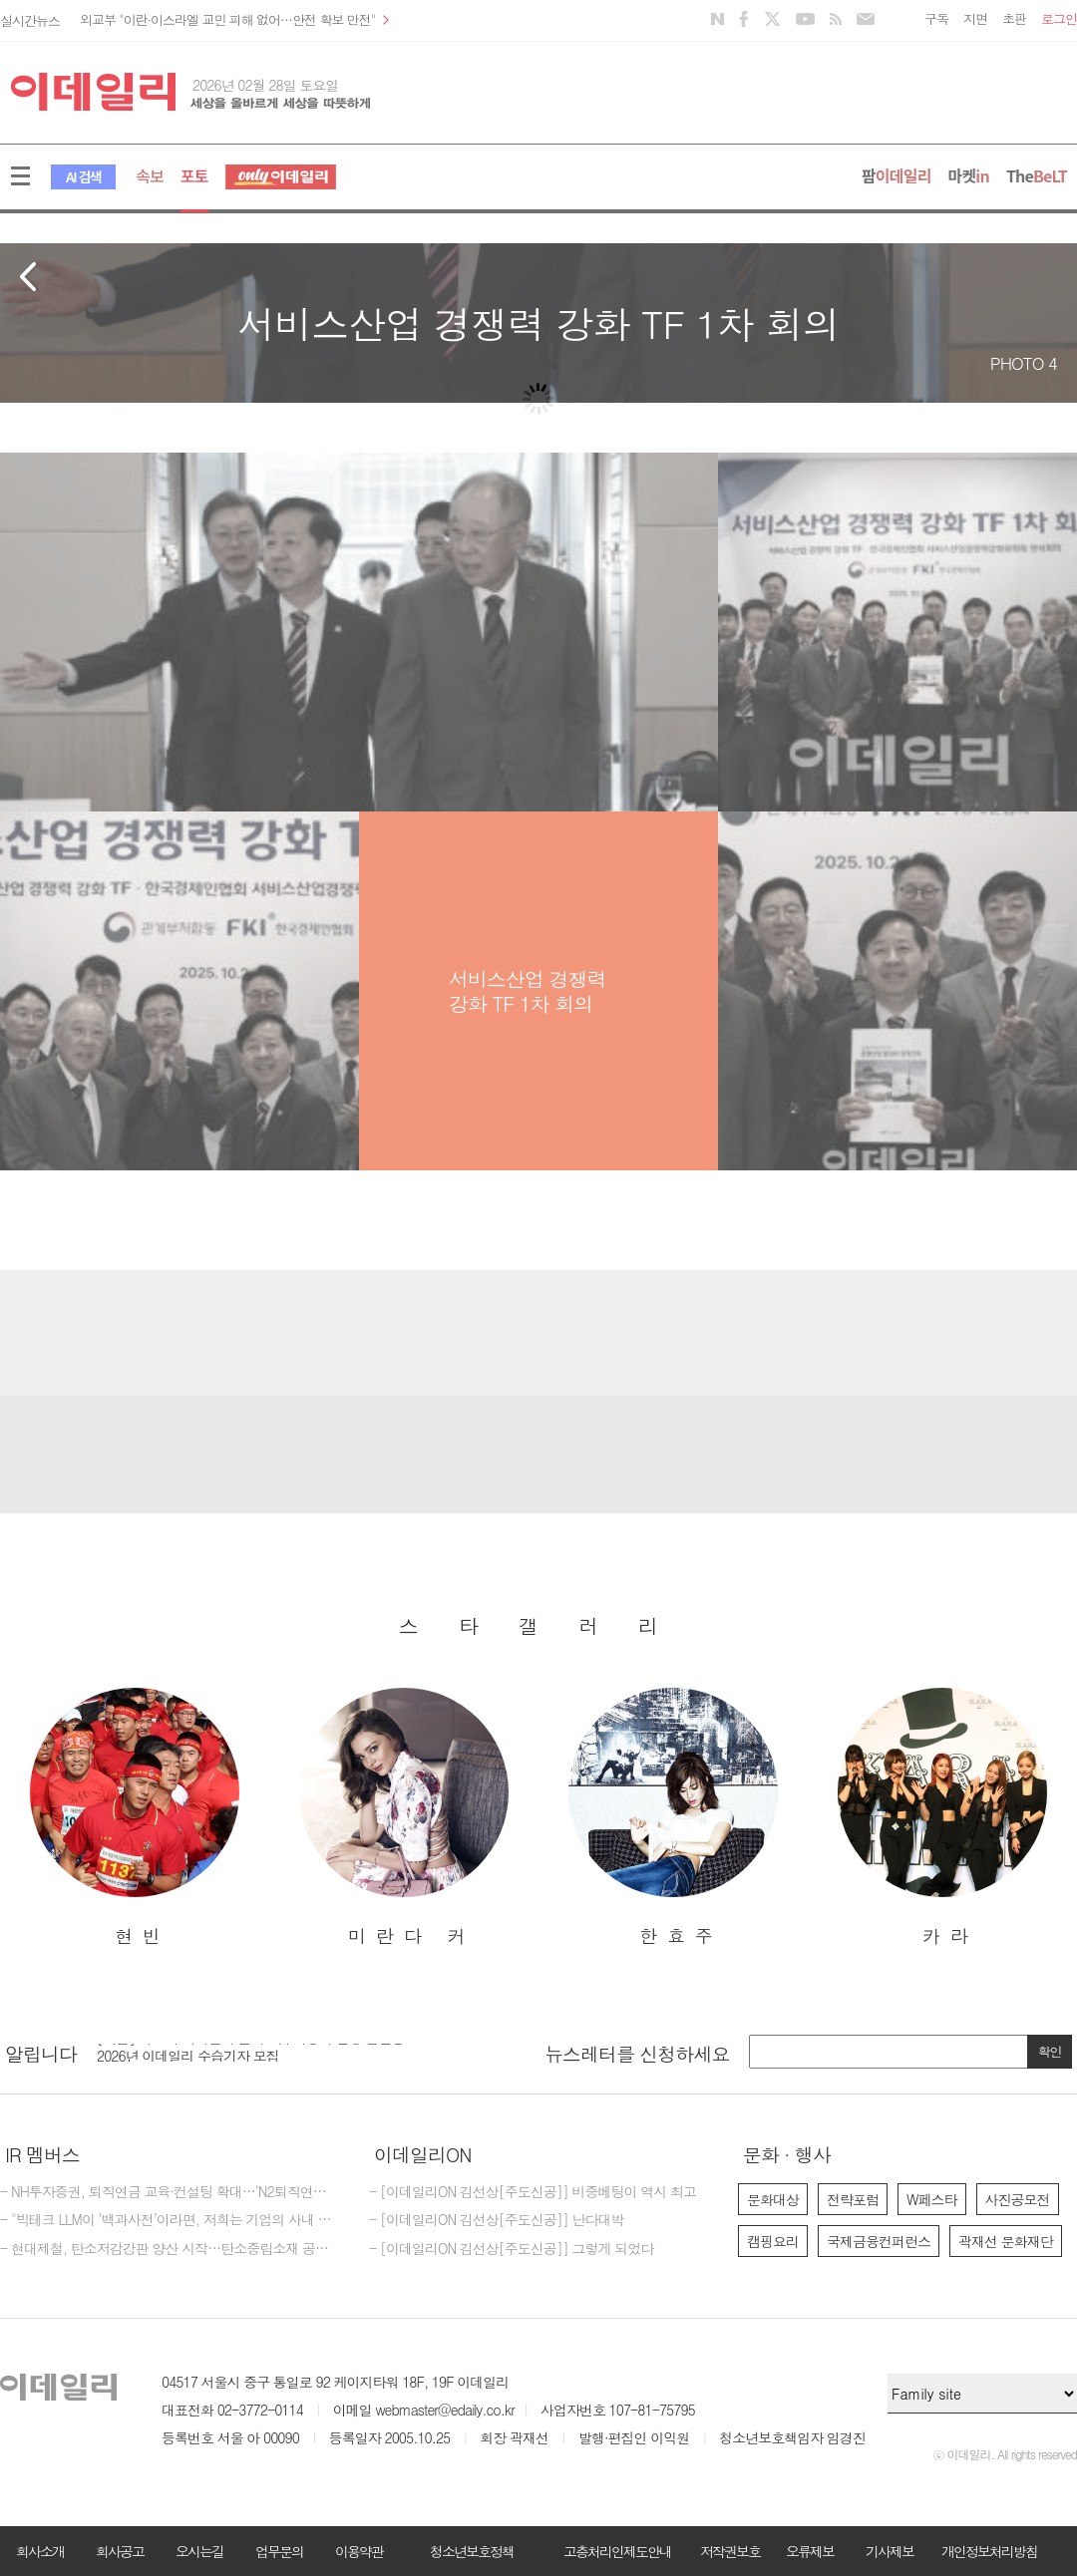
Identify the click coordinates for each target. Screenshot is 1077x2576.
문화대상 (773, 2199)
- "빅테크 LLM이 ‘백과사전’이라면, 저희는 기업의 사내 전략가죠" (169, 2220)
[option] (134, 1818)
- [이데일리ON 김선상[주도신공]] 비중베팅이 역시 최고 (532, 2192)
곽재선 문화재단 (1005, 2241)
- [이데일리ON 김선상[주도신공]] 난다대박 (496, 2220)
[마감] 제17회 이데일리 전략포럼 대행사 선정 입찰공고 (257, 2049)
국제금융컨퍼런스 (878, 2241)
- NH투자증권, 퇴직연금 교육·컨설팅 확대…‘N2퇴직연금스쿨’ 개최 (169, 2192)
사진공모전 (1017, 2199)
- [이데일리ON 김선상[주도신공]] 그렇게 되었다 (511, 2249)
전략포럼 (853, 2199)
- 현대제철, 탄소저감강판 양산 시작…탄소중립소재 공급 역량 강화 (169, 2249)
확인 (1050, 2051)
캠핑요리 (773, 2241)
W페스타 (931, 2199)
